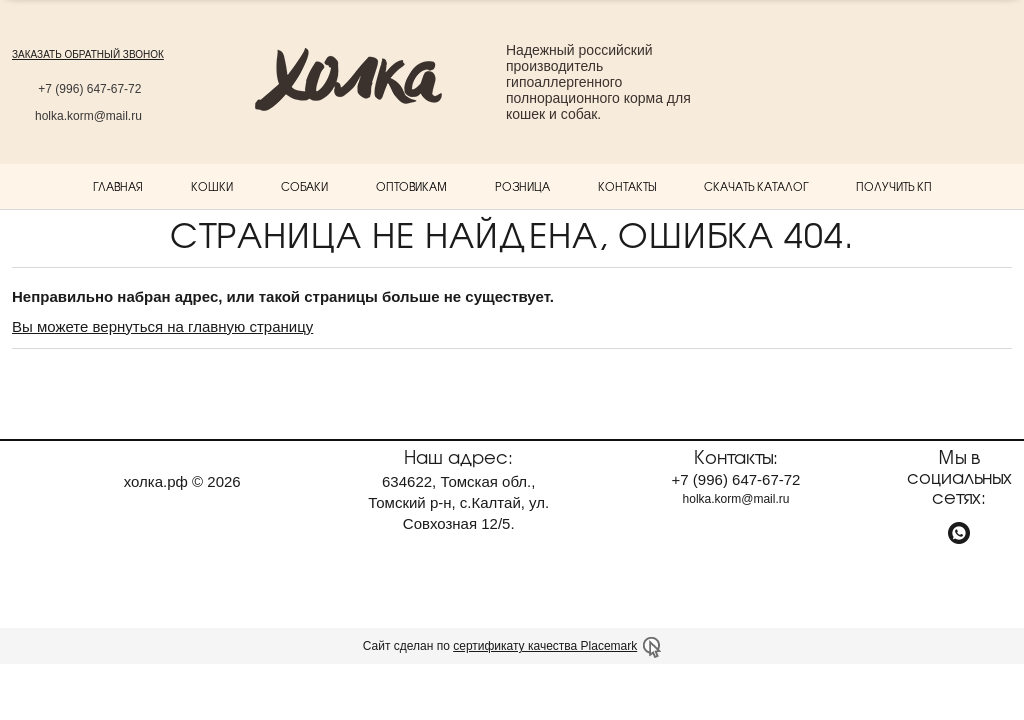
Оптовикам (411, 186)
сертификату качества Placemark (545, 646)
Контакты (627, 186)
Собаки (304, 186)
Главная (118, 186)
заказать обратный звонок (88, 54)
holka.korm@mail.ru (88, 116)
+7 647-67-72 (88, 89)
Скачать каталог (756, 186)
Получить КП (894, 186)
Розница (522, 186)
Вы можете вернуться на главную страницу (162, 326)
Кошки (212, 186)
